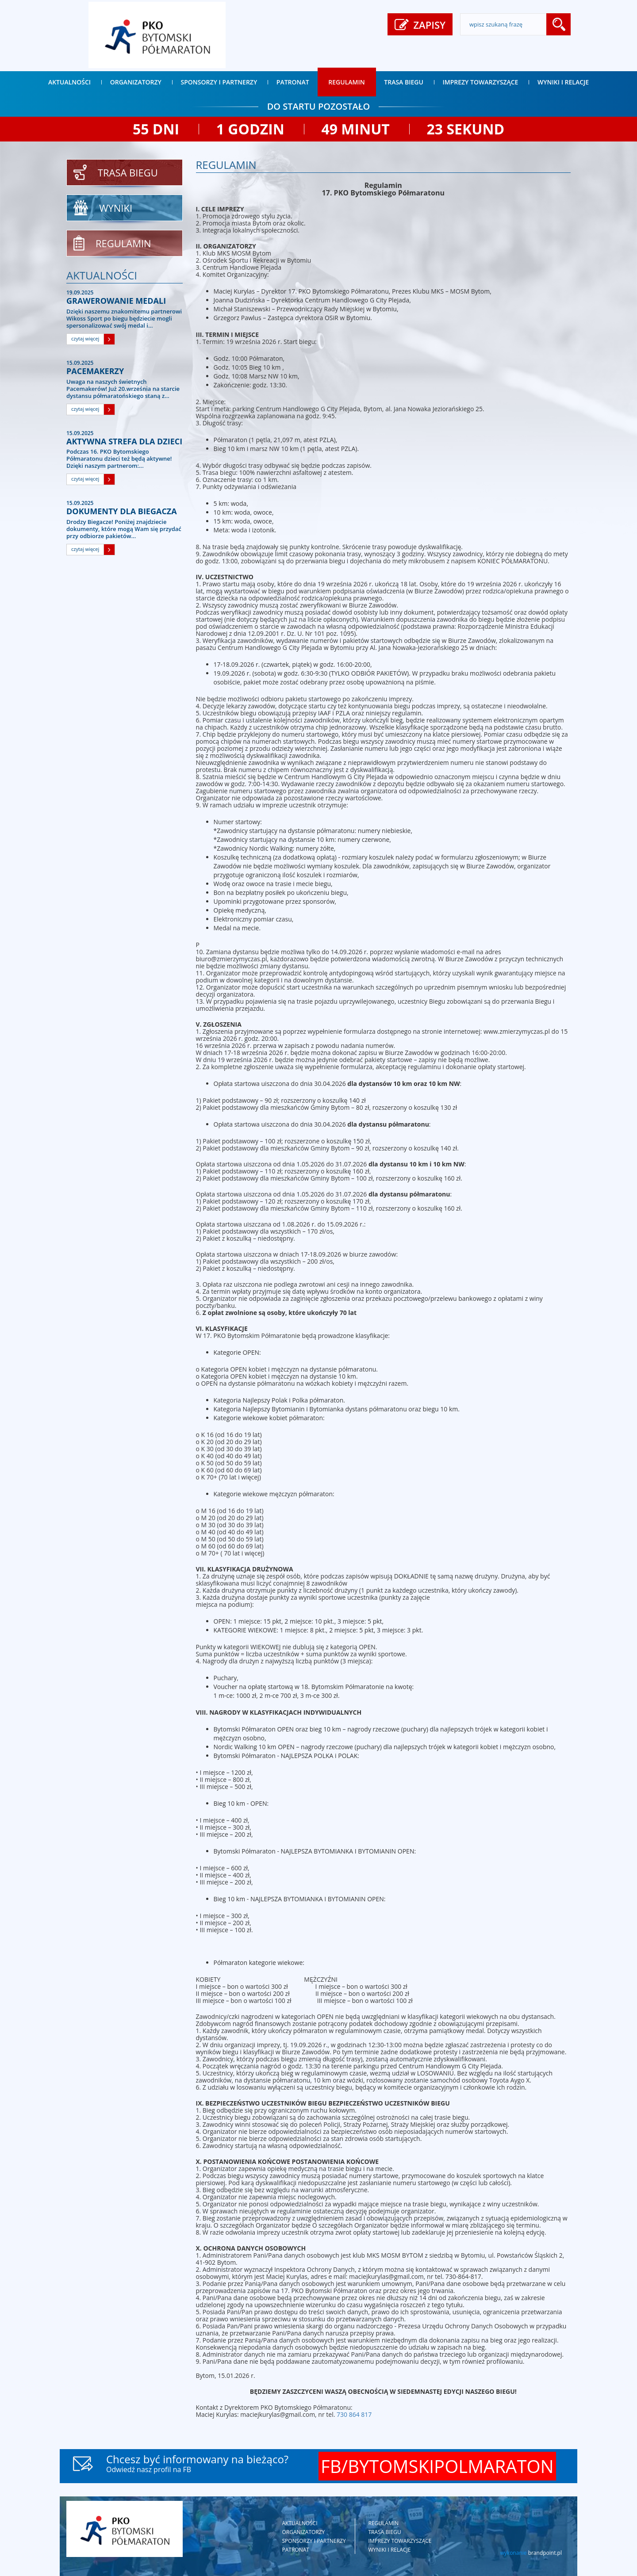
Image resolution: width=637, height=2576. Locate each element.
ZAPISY (420, 25)
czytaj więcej (85, 338)
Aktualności (69, 82)
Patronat (292, 82)
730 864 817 (354, 2414)
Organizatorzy (135, 82)
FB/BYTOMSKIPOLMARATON (437, 2466)
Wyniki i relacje (563, 82)
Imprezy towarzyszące (480, 82)
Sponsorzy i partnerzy (219, 82)
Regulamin (346, 82)
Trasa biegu (403, 82)
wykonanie (531, 2553)
